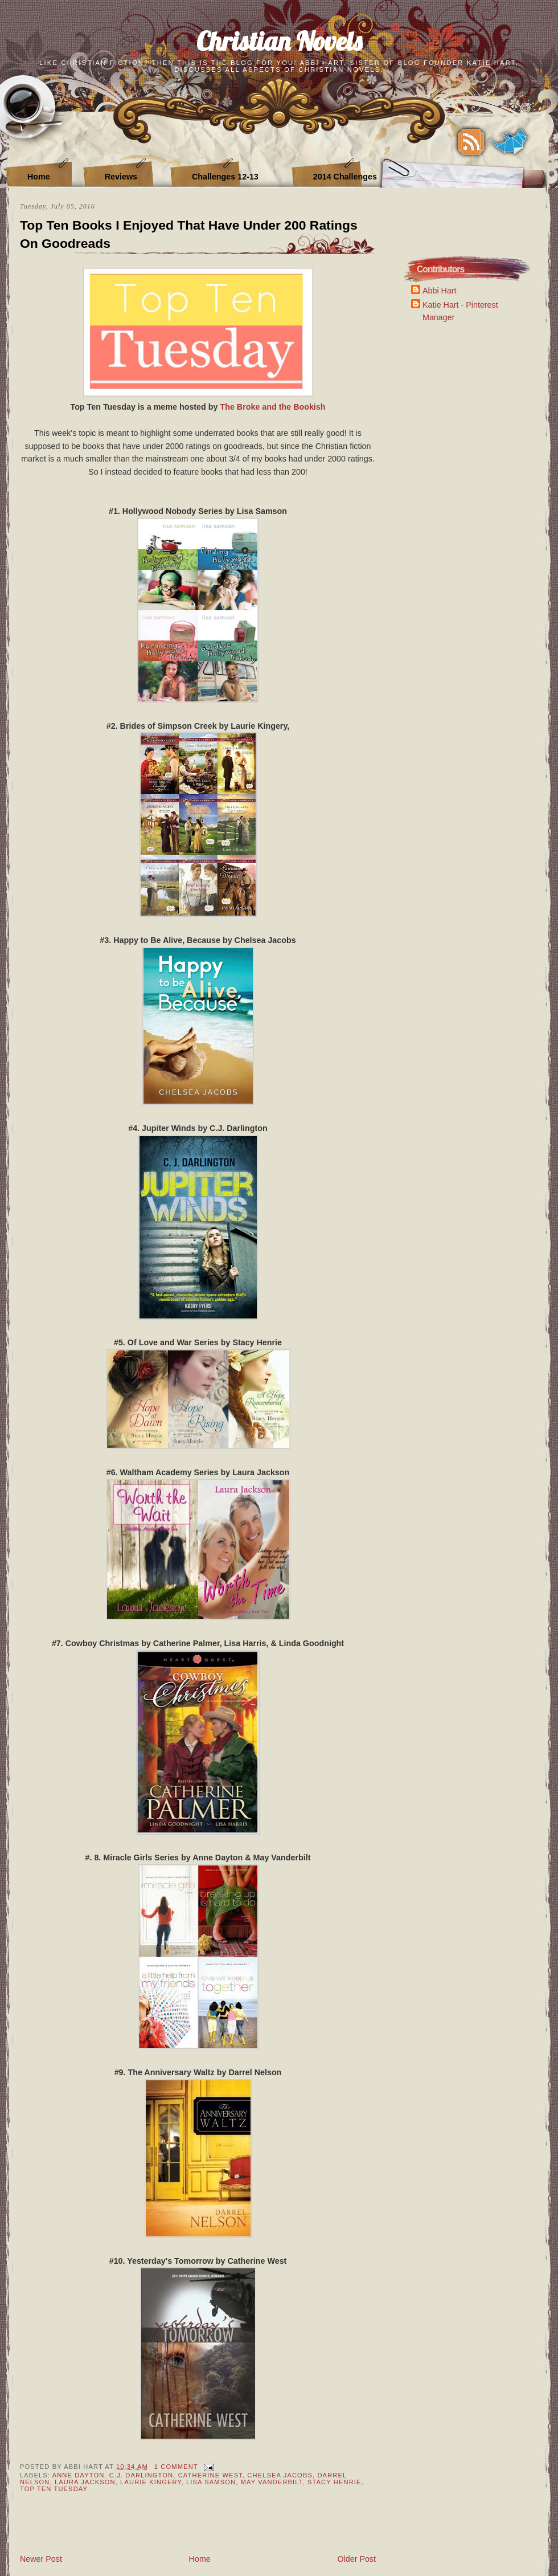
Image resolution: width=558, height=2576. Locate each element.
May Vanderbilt (272, 2482)
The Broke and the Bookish (272, 406)
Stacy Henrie (334, 2482)
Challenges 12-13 (225, 176)
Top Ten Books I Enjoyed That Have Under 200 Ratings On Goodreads (189, 234)
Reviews (121, 176)
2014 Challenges (345, 176)
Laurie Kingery (150, 2482)
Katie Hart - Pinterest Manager (460, 310)
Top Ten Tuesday (54, 2488)
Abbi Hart (439, 290)
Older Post (356, 2558)
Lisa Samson (211, 2482)
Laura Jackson (85, 2482)
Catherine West (210, 2475)
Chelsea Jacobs (280, 2475)
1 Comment (176, 2466)
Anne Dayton (78, 2475)
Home (38, 176)
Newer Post (41, 2558)
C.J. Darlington (141, 2475)
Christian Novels (279, 41)
